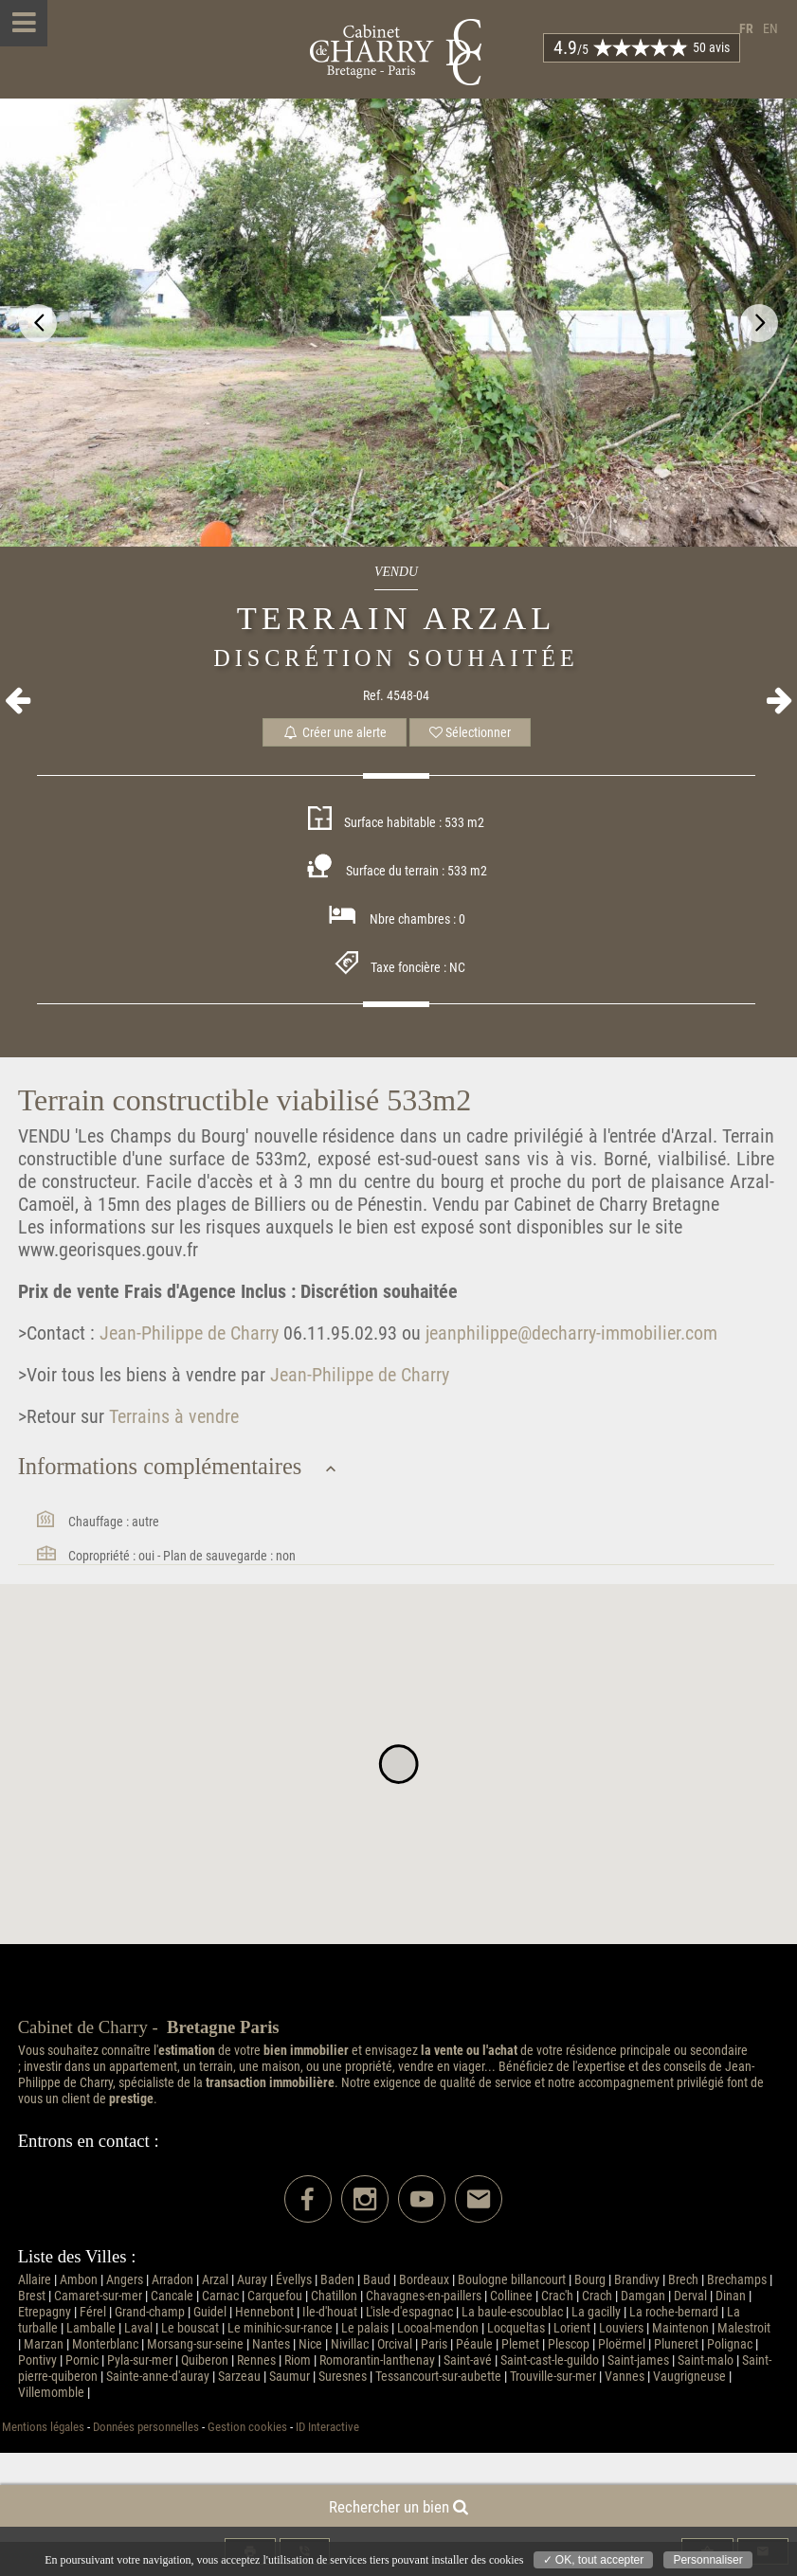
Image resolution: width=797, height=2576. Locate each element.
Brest (31, 2296)
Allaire (34, 2280)
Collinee (511, 2296)
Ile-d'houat (329, 2312)
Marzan (43, 2344)
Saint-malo (706, 2360)
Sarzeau (239, 2377)
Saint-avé (468, 2360)
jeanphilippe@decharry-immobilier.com (571, 1333)
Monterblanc (105, 2344)
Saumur (289, 2377)
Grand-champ (150, 2312)
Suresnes (342, 2377)
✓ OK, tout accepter (593, 2560)
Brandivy (637, 2280)
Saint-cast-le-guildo (549, 2360)
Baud (376, 2280)
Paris (434, 2344)
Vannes (624, 2377)
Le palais (365, 2328)
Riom (297, 2360)
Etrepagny (44, 2312)
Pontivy (37, 2360)
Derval (690, 2296)
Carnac (220, 2296)
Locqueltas (516, 2328)
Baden (337, 2280)
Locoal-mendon (438, 2328)
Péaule (474, 2344)
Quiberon (204, 2360)
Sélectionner (470, 732)
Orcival (394, 2344)
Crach (597, 2296)
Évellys (294, 2280)
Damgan (643, 2296)
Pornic (82, 2360)
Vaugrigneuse (689, 2377)
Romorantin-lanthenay (377, 2360)
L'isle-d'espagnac (409, 2312)
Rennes (256, 2360)
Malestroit (743, 2328)
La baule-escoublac (512, 2312)
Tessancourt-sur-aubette (438, 2377)
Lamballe (91, 2328)
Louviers (621, 2328)
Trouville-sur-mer (553, 2377)
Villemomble (51, 2393)
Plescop (568, 2344)
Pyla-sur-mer (139, 2360)
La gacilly (596, 2312)
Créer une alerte (334, 732)
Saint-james (638, 2360)
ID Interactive (327, 2427)
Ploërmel (621, 2344)
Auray (252, 2280)
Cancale (172, 2296)
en (770, 29)
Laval (138, 2328)
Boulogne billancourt (512, 2280)
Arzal (215, 2280)
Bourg (590, 2280)
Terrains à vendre (171, 1416)
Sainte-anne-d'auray (157, 2377)
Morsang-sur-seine (195, 2344)
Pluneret (676, 2344)
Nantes (271, 2344)
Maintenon (680, 2328)
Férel (93, 2312)
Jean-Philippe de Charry (187, 1333)
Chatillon (334, 2296)
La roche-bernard (673, 2312)
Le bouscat (190, 2328)
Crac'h (557, 2296)
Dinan (730, 2296)
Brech (683, 2280)
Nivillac (350, 2344)
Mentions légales (43, 2427)
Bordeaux (424, 2280)
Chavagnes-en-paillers (423, 2296)
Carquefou (274, 2296)
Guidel (209, 2312)
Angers (124, 2280)
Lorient (571, 2328)
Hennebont (264, 2312)
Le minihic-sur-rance (280, 2328)
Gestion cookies (247, 2427)
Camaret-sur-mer (98, 2296)
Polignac (729, 2344)
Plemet (520, 2344)
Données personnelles (146, 2427)
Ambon (79, 2280)
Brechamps (737, 2280)
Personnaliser (707, 2560)
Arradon (172, 2280)
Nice (310, 2344)
